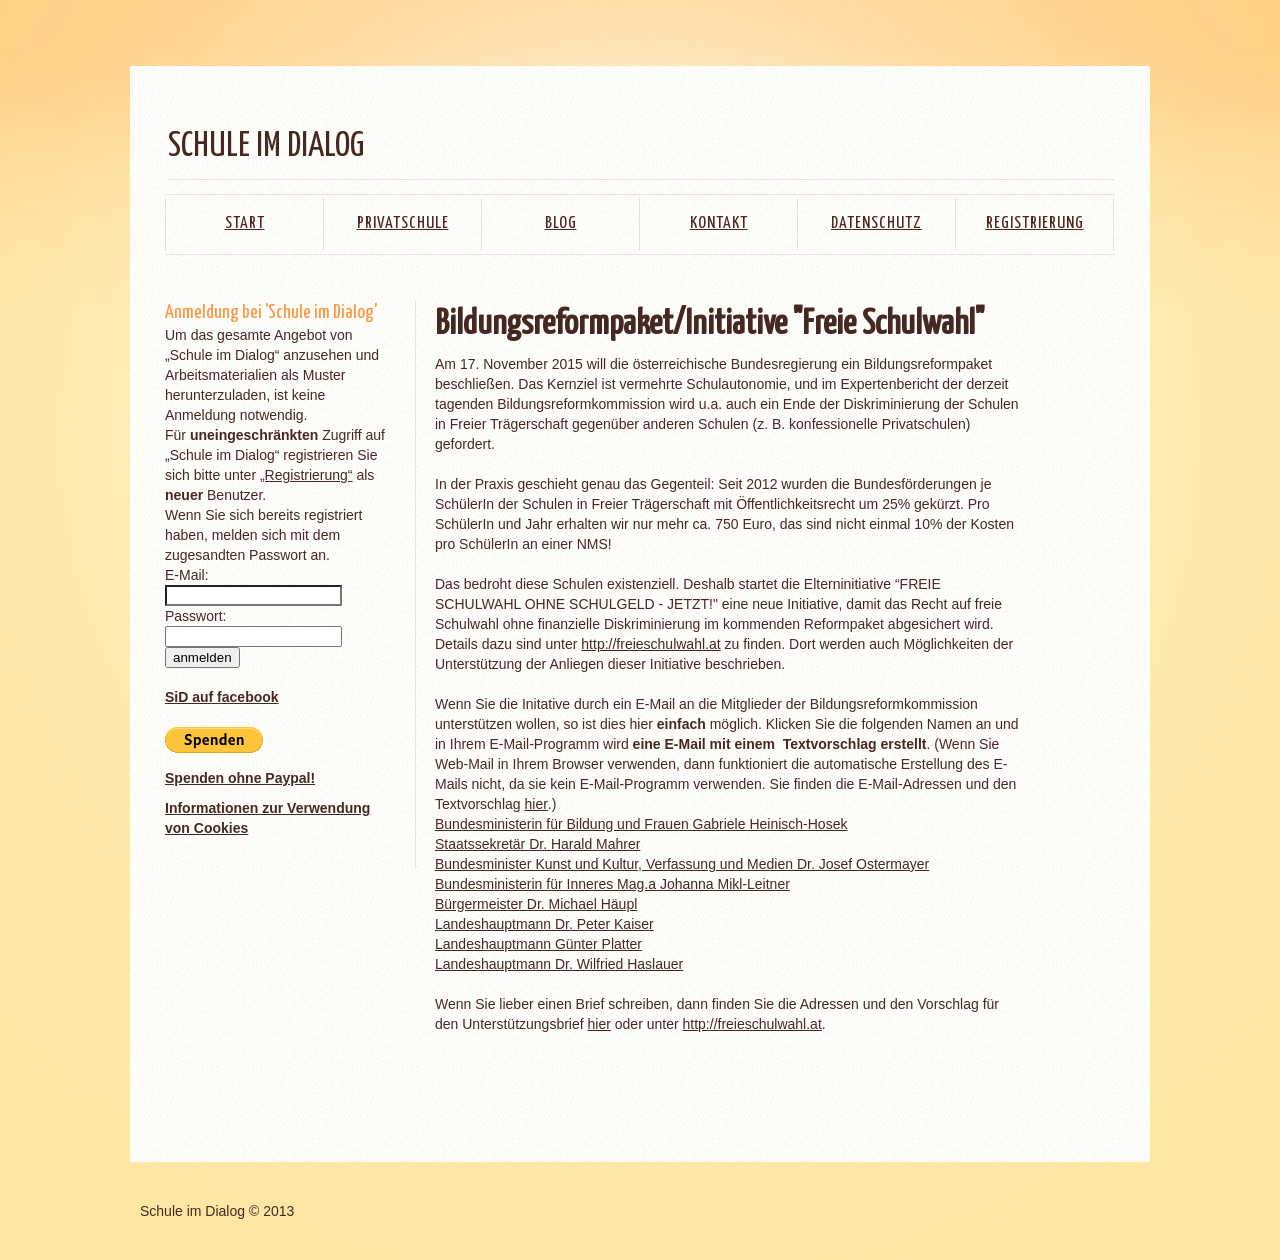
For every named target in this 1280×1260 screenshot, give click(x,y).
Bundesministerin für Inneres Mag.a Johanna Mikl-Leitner (612, 884)
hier (535, 804)
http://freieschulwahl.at (650, 644)
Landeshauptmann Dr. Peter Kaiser (544, 924)
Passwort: (195, 616)
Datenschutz (876, 223)
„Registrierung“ (306, 475)
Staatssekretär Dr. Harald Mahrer (537, 844)
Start (245, 223)
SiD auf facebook (222, 697)
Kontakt (719, 223)
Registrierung (1035, 223)
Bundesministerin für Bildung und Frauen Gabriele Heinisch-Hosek (641, 824)
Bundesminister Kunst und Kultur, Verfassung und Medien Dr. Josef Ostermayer (682, 864)
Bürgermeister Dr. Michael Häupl (536, 904)
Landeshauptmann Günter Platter (538, 944)
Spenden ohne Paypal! (240, 778)
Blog (561, 223)
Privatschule (403, 223)
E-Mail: (187, 575)
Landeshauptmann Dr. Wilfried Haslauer (559, 964)
